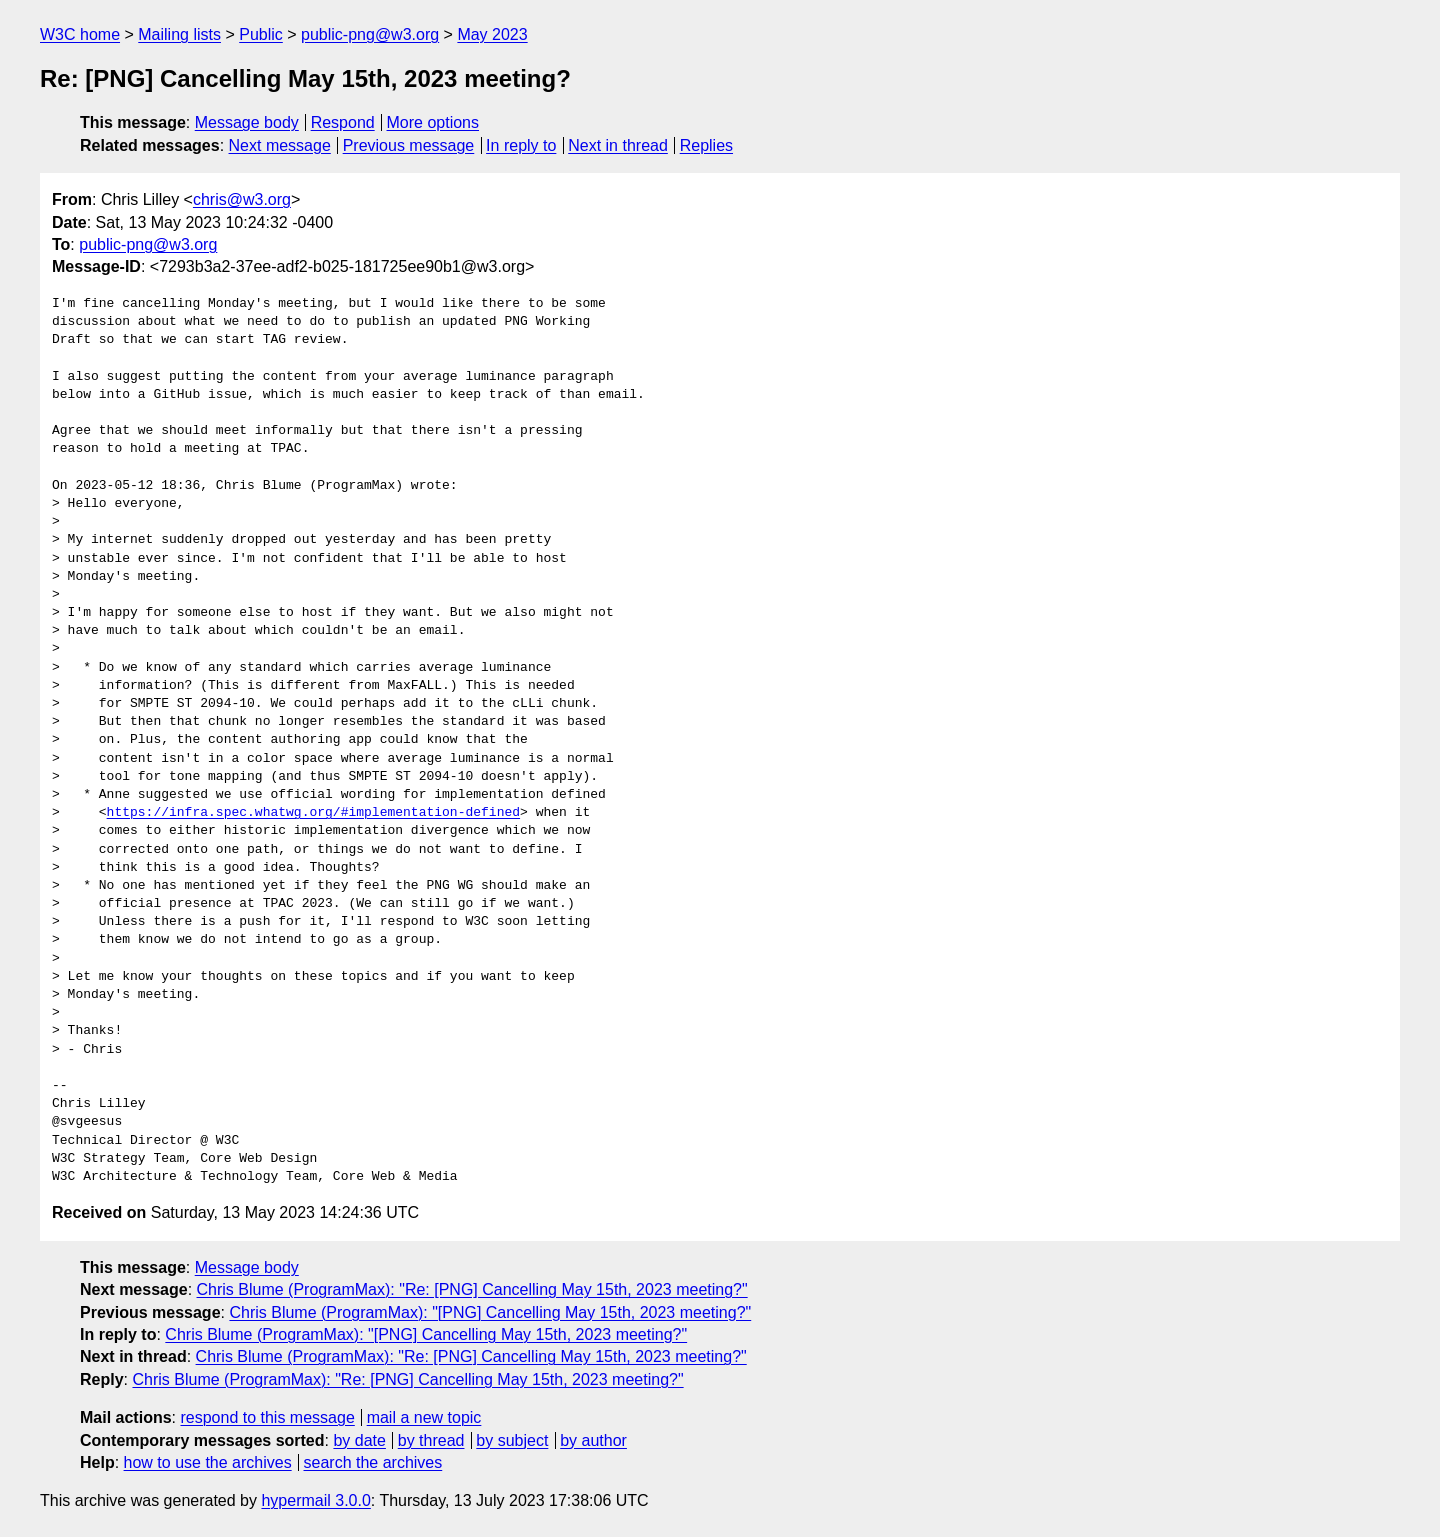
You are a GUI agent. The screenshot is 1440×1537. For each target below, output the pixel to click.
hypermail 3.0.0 (315, 1500)
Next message (280, 145)
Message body (247, 122)
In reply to (521, 145)
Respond (343, 122)
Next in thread (618, 145)
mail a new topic (424, 1417)
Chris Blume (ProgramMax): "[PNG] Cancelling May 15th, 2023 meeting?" (490, 1312)
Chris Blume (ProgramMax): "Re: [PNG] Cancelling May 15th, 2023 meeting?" (472, 1289)
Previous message (409, 145)
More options (433, 122)
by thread (431, 1440)
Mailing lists (179, 34)
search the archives (373, 1462)
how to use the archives (208, 1462)
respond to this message (267, 1417)
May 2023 (492, 34)
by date (359, 1440)
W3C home (80, 34)
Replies (706, 145)
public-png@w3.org (370, 34)
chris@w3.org (242, 199)
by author (593, 1440)
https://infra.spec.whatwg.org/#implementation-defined (313, 813)
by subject (512, 1440)
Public (261, 34)
